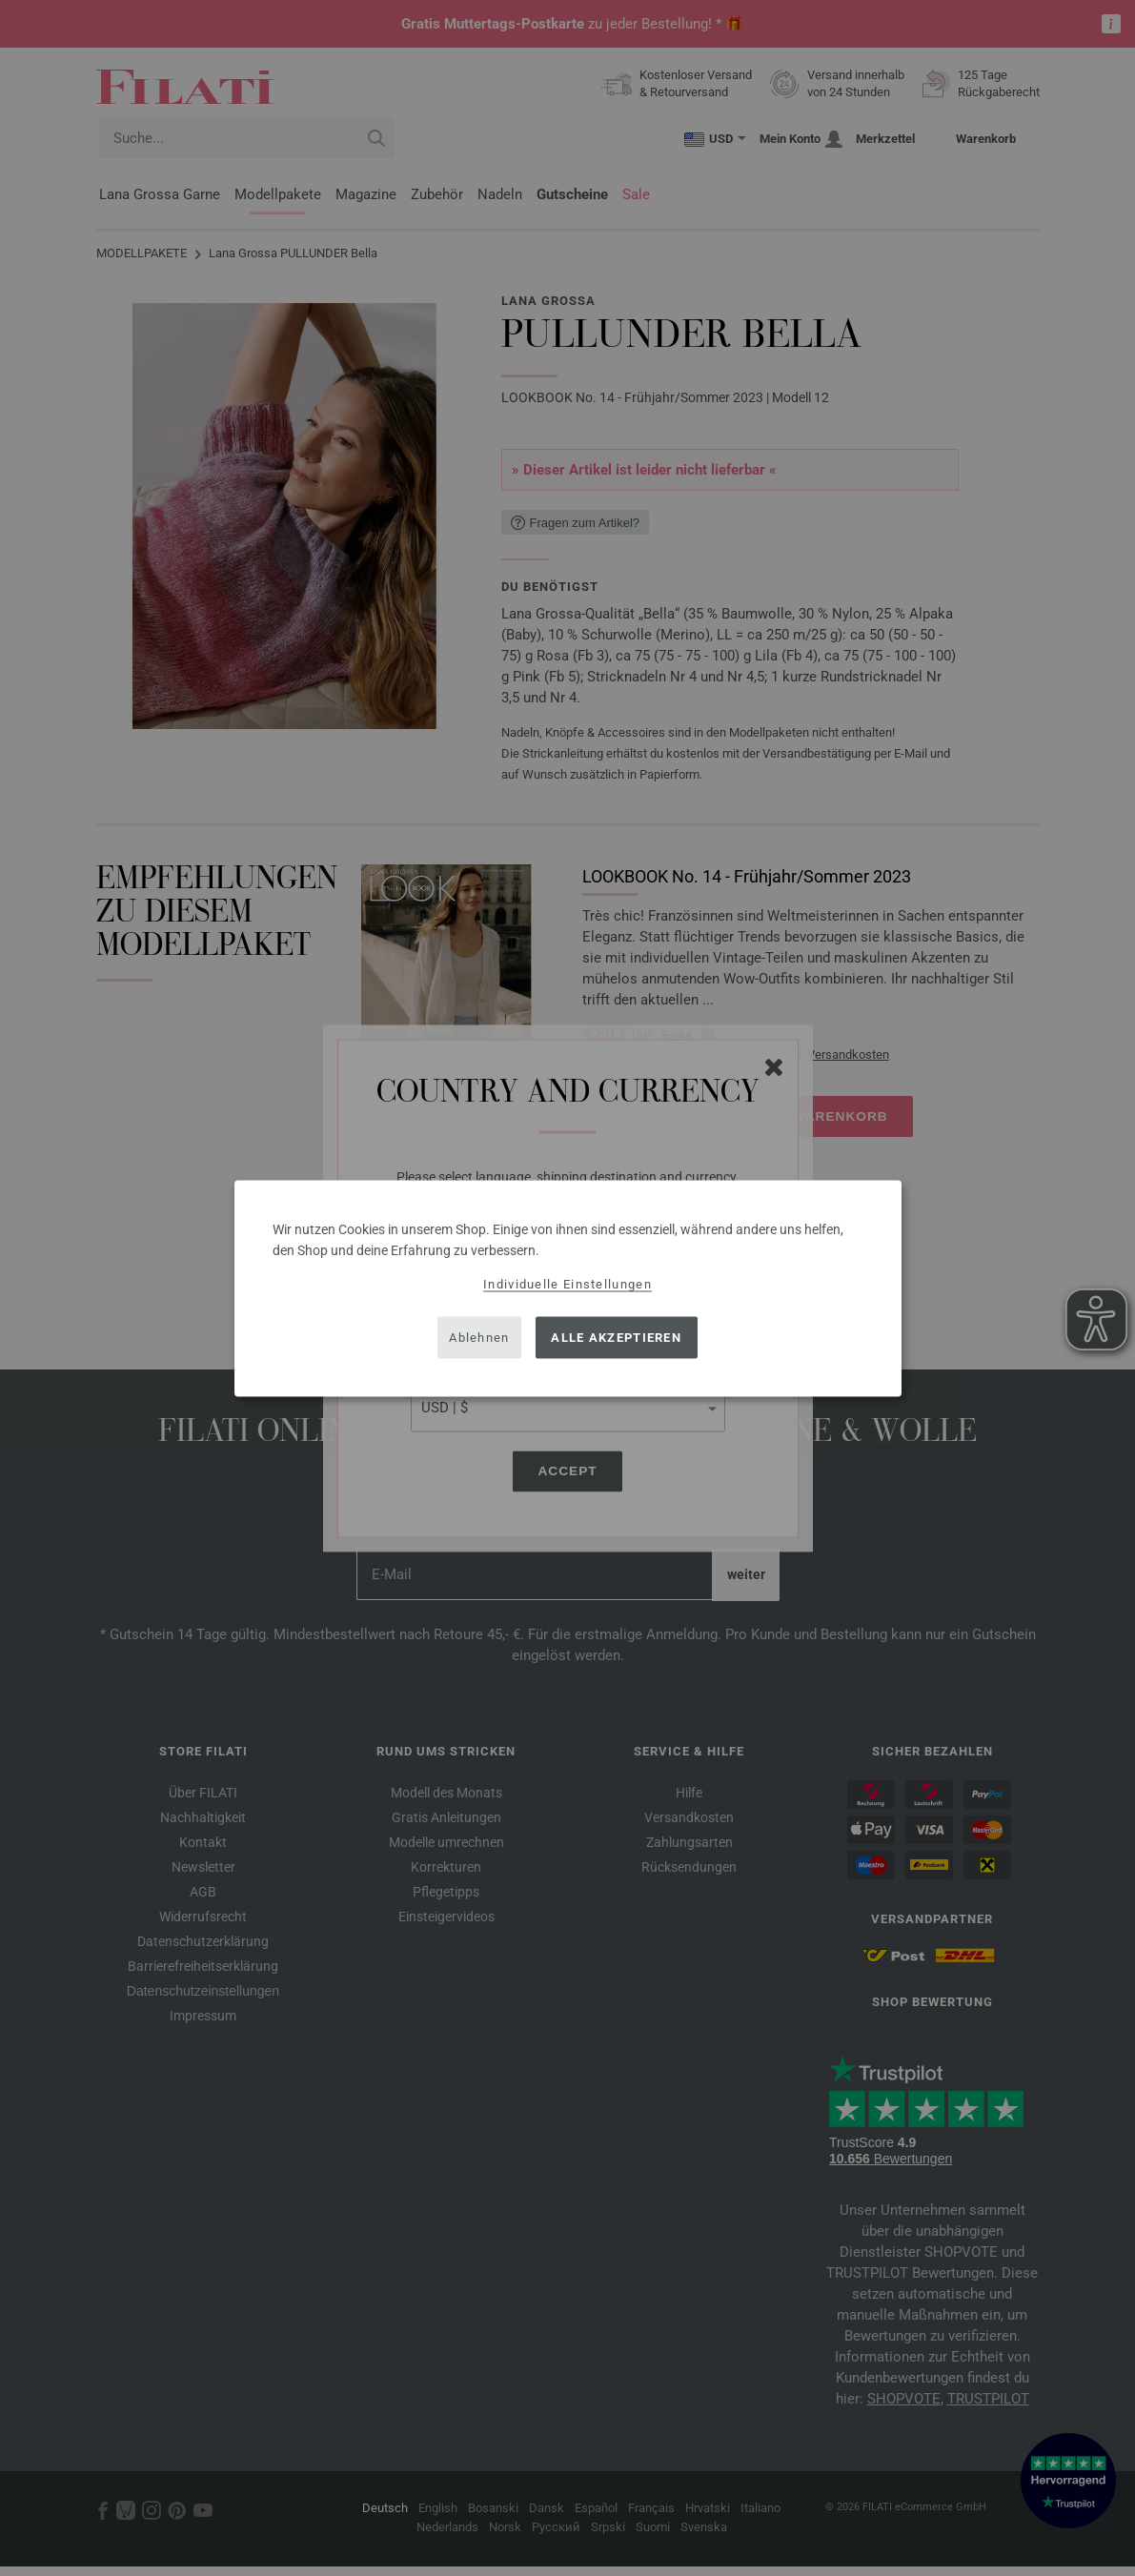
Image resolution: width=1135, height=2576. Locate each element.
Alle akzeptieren (616, 1337)
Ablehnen (479, 1337)
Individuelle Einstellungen (567, 1283)
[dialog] (568, 1288)
